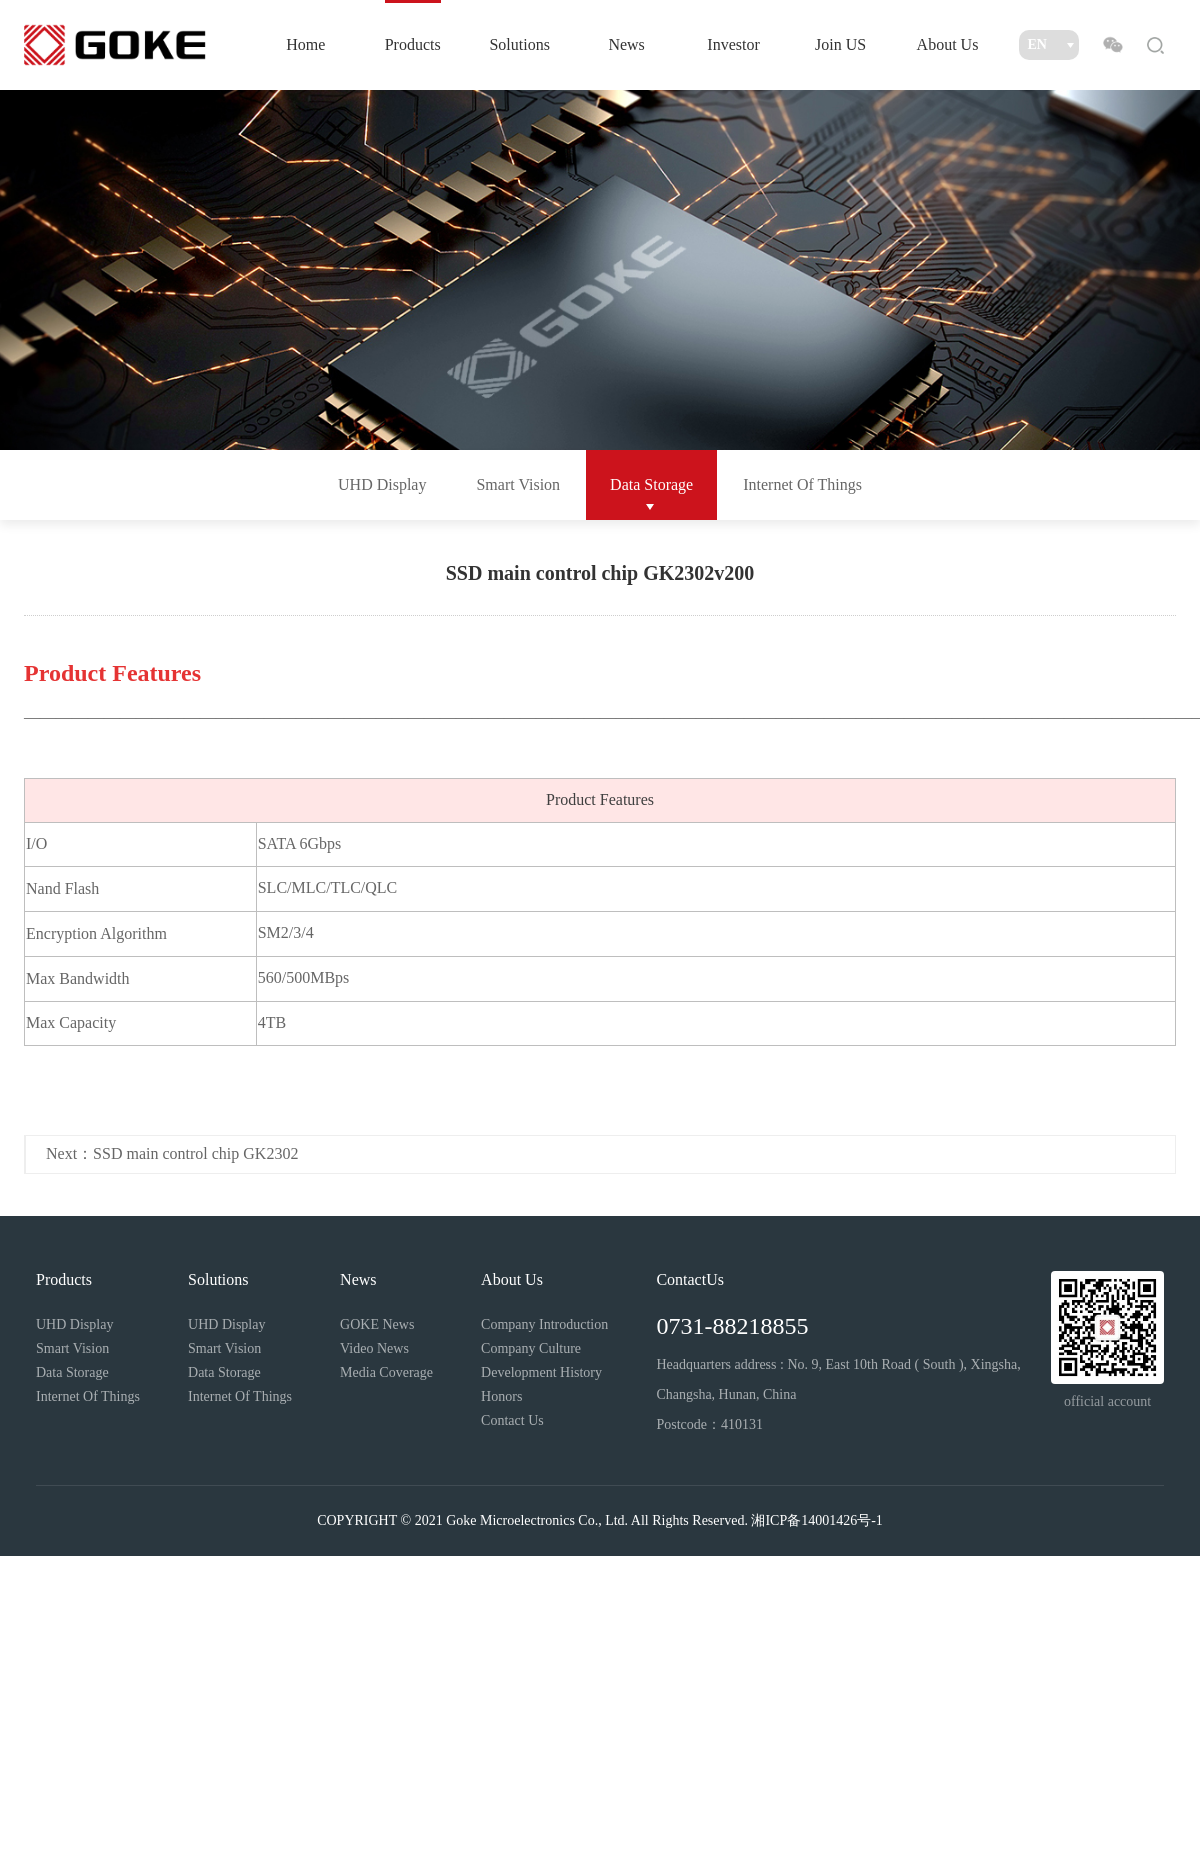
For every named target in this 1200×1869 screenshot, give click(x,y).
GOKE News (377, 1324)
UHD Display (382, 484)
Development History (541, 1372)
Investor (733, 44)
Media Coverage (386, 1372)
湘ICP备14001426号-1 (816, 1520)
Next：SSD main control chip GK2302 (172, 1153)
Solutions (519, 44)
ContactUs (690, 1279)
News (626, 44)
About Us (948, 44)
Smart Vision (518, 484)
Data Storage (651, 484)
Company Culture (531, 1348)
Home (305, 44)
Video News (374, 1348)
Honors (501, 1396)
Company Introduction (544, 1324)
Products (413, 44)
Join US (840, 44)
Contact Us (512, 1420)
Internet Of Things (802, 484)
